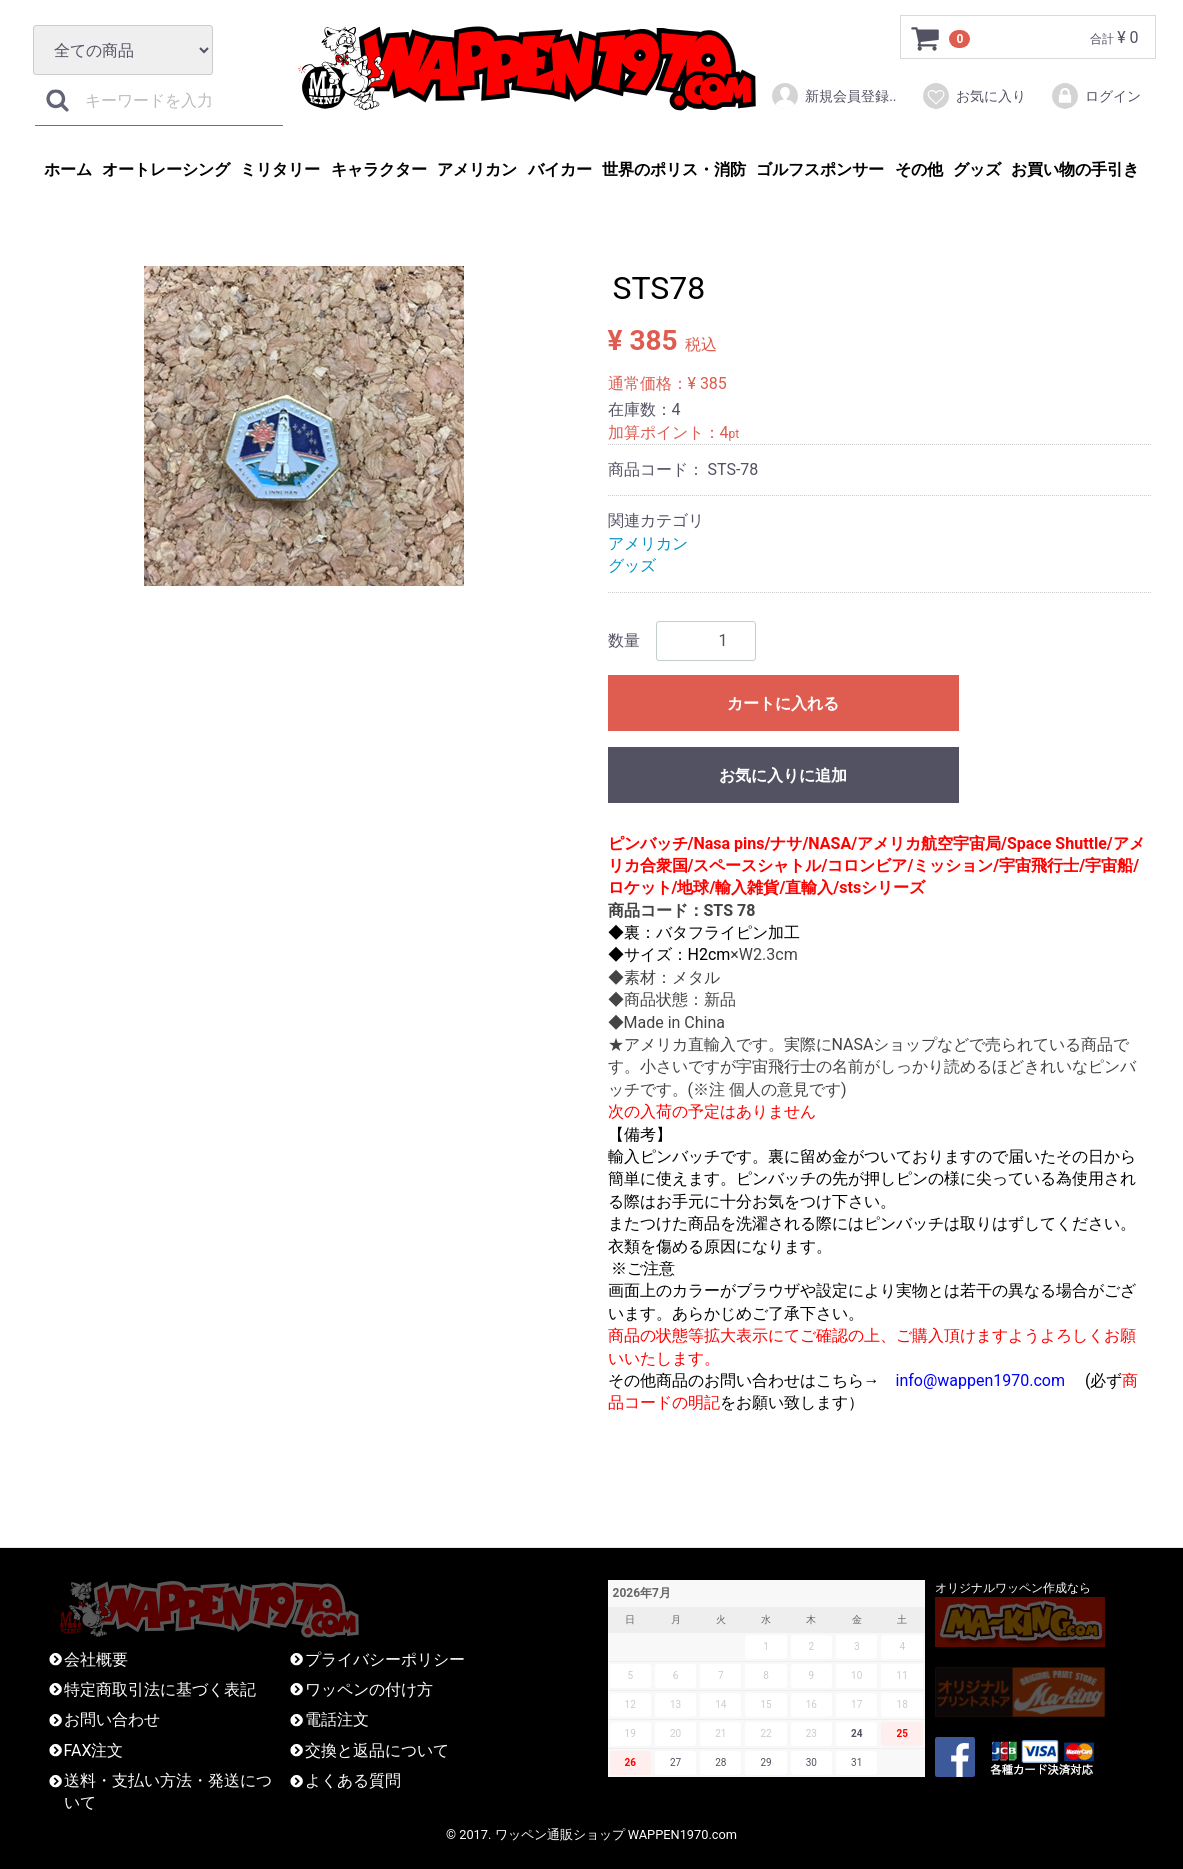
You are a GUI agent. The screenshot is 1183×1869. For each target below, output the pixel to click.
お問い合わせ (112, 1719)
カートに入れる (783, 703)
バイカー (560, 169)
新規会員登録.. (833, 96)
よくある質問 (353, 1780)
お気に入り (973, 96)
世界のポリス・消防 (674, 169)
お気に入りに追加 (783, 775)
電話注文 (337, 1719)
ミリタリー (280, 169)
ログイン (1095, 96)
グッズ (977, 169)
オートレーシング (166, 169)
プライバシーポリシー (385, 1659)
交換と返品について (377, 1750)
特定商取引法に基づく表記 (160, 1689)
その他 (919, 169)
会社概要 (96, 1659)
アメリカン (477, 169)
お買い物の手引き (1075, 169)
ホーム (68, 169)
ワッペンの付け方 (369, 1689)
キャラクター (379, 169)
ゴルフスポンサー (820, 169)
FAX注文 (94, 1750)
